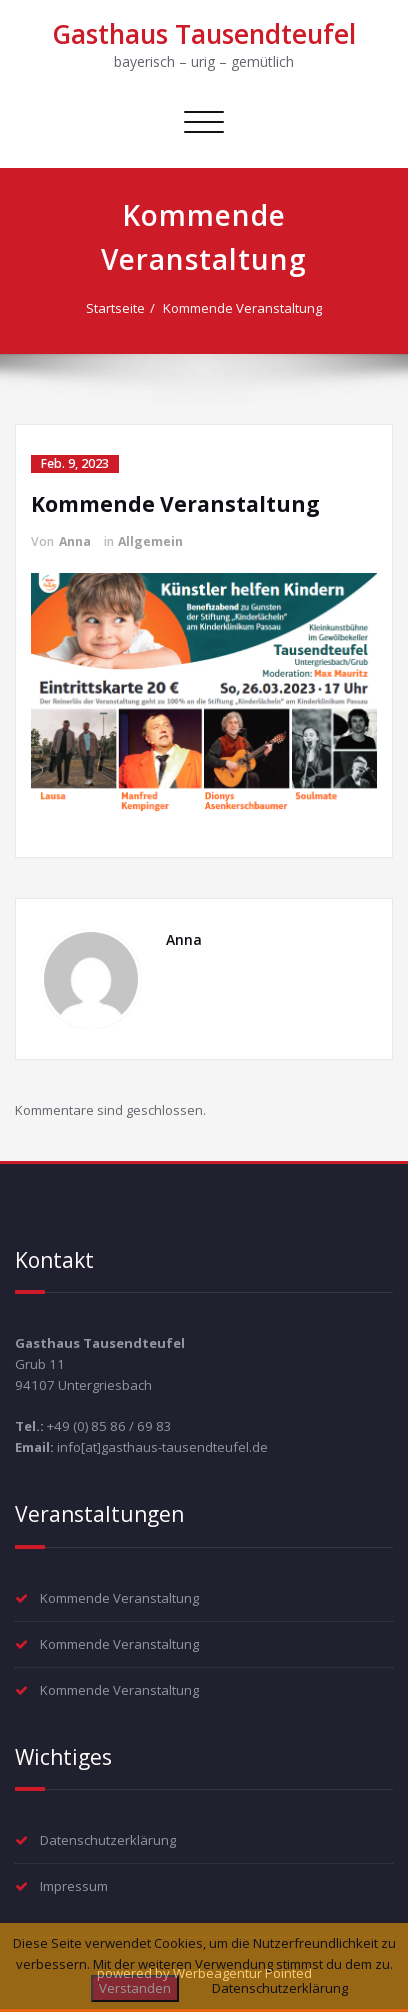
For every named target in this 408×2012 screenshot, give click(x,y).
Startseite (115, 308)
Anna (75, 541)
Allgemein (150, 541)
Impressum (74, 1886)
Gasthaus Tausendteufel (204, 34)
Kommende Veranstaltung (242, 308)
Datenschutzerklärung (108, 1840)
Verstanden (135, 1988)
